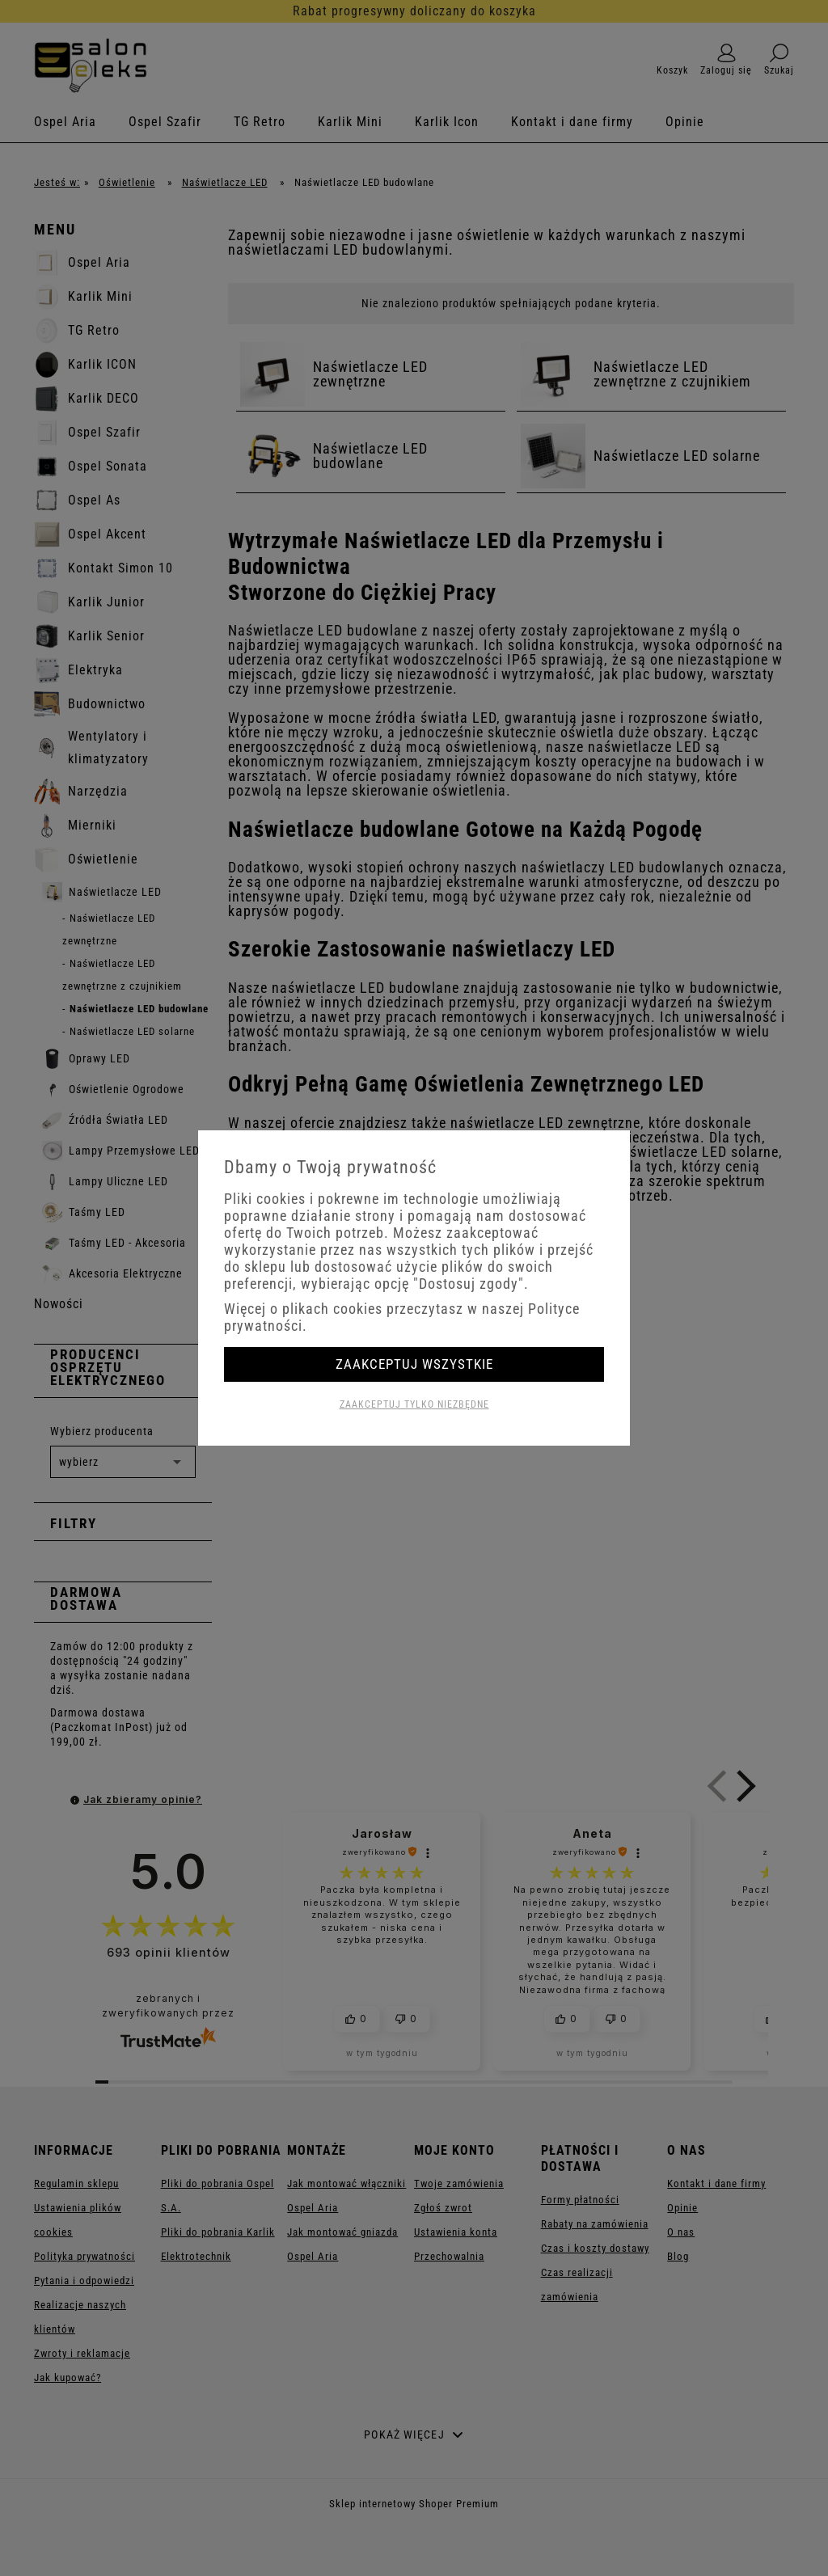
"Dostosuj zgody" (468, 1283)
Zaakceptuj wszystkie (414, 1364)
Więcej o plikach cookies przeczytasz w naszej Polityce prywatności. (402, 1317)
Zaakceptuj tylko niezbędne (414, 1404)
